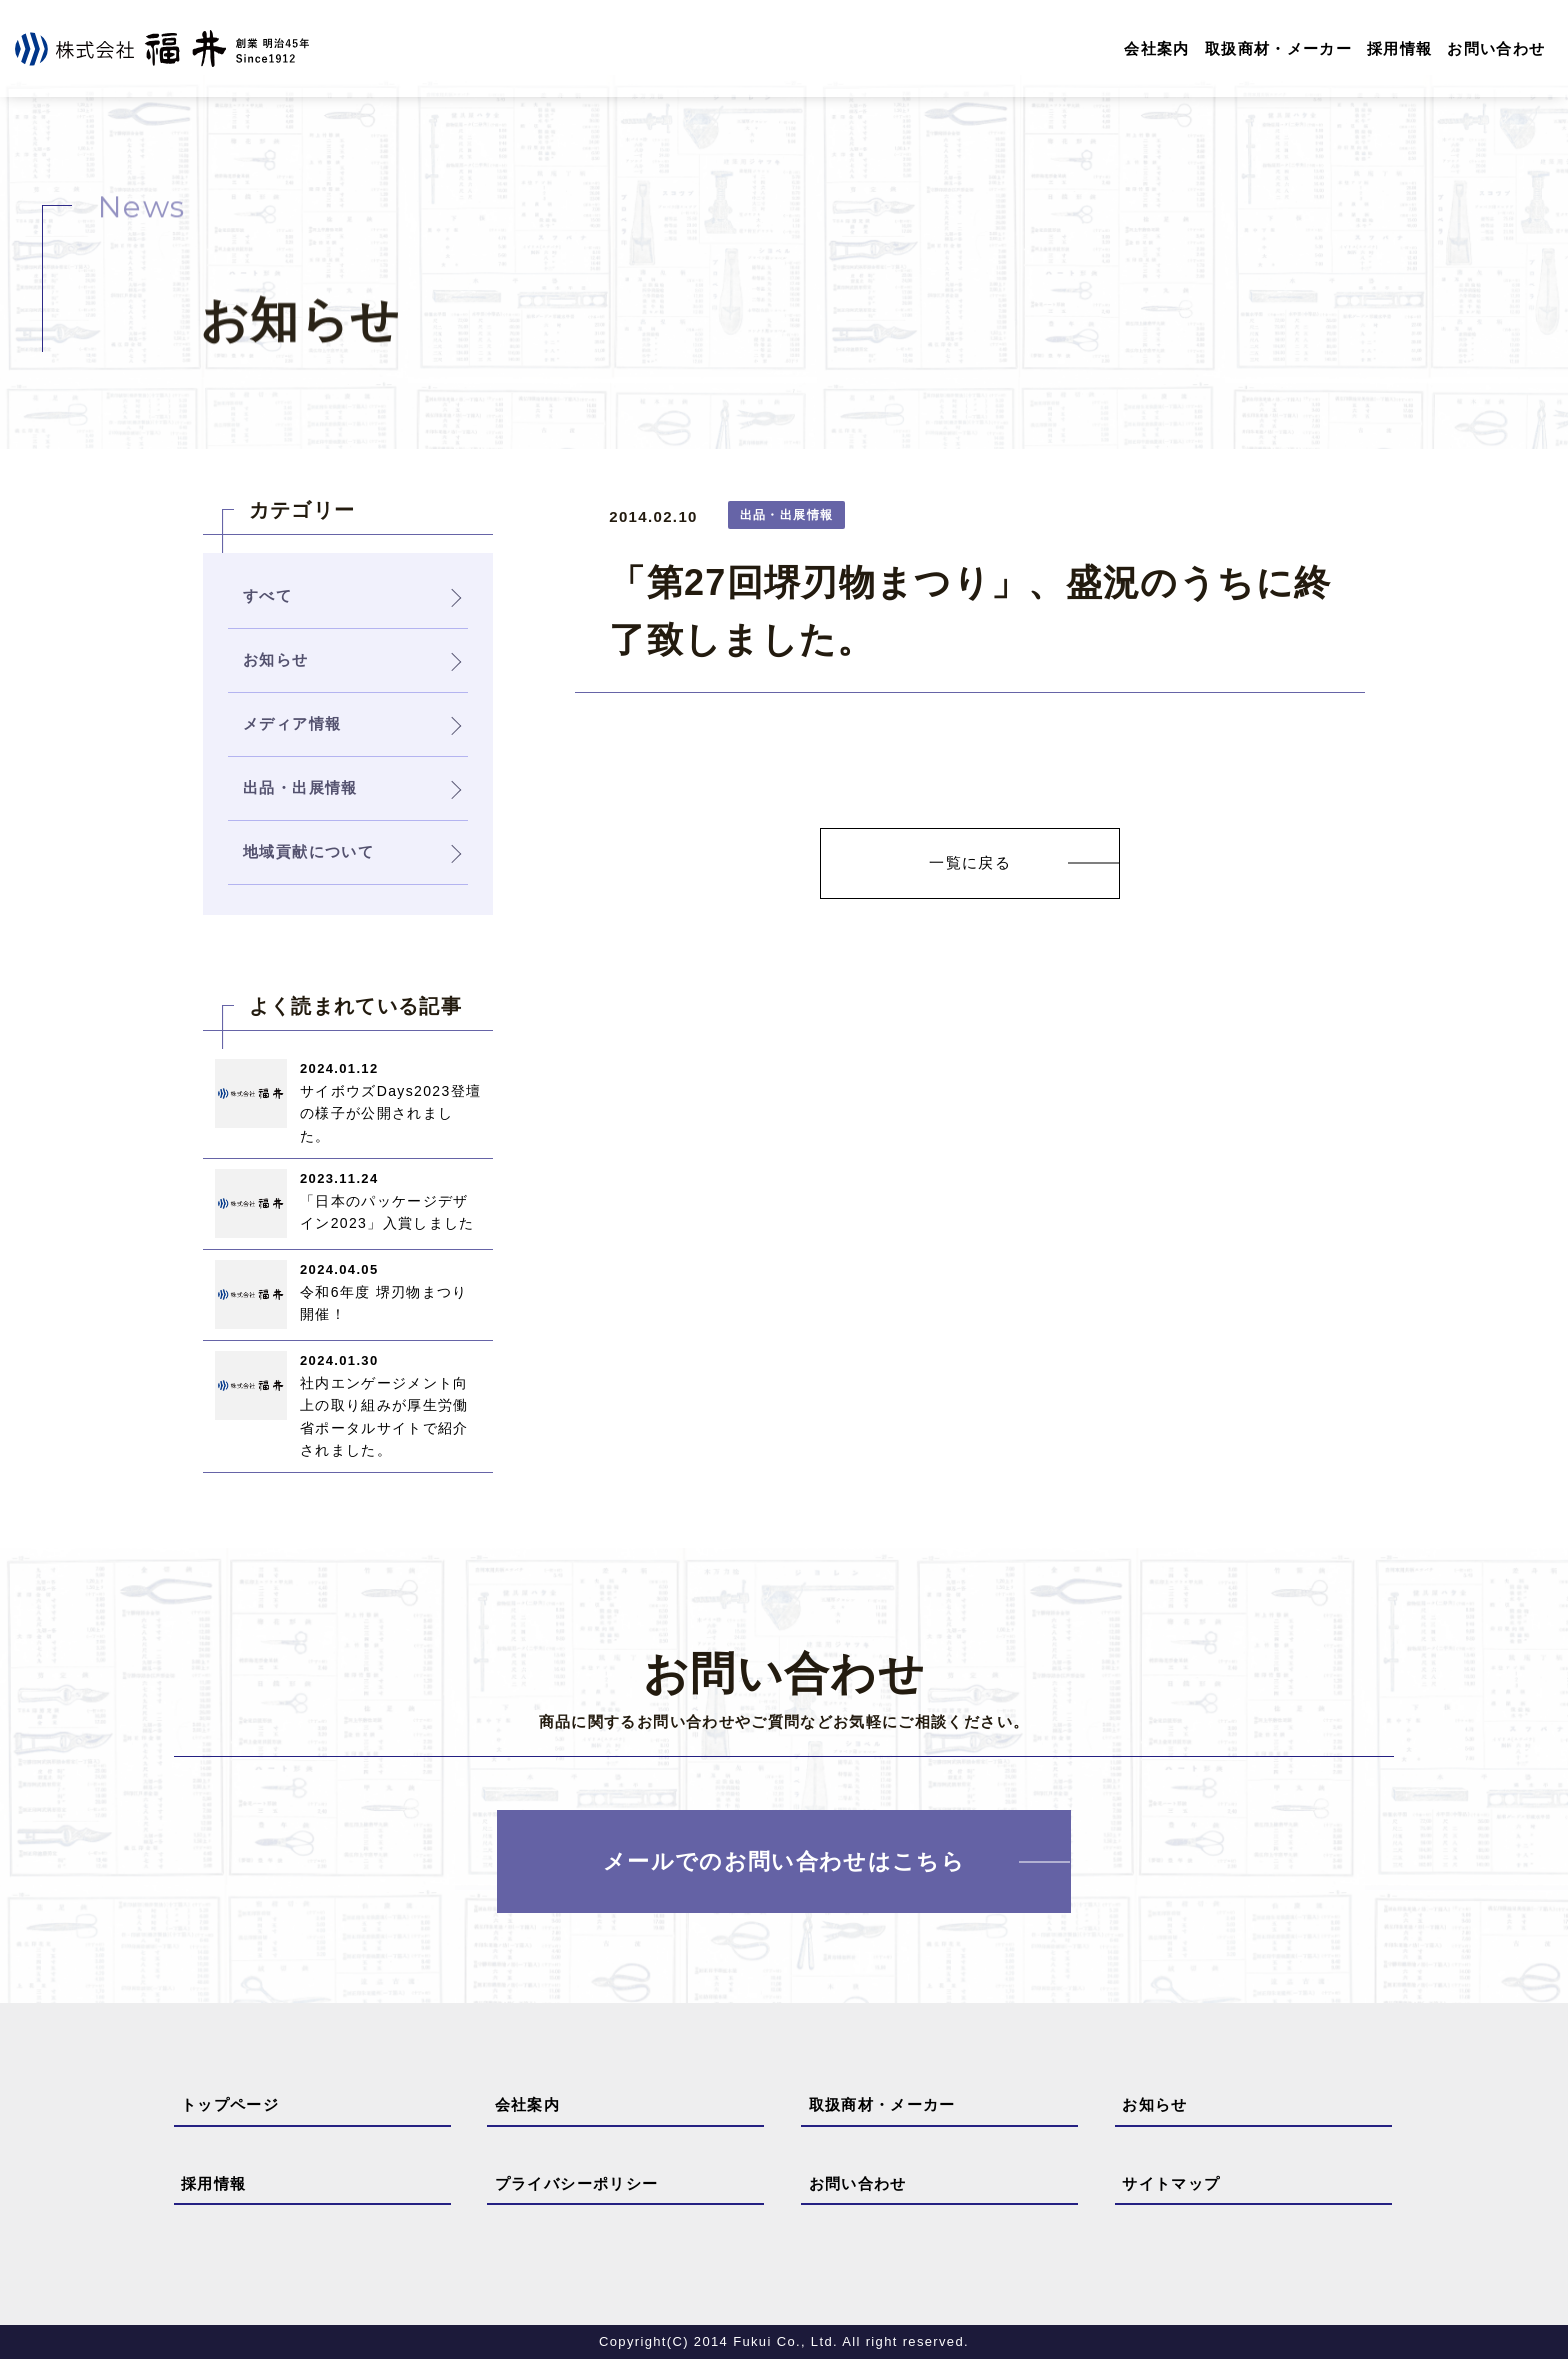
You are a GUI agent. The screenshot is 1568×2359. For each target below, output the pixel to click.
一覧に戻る (970, 862)
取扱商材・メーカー (1278, 48)
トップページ (230, 2104)
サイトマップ (1171, 2183)
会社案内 (1156, 48)
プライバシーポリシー (577, 2183)
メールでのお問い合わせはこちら (784, 1861)
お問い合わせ (1496, 48)
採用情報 (1399, 48)
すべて (267, 595)
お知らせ (1154, 2104)
